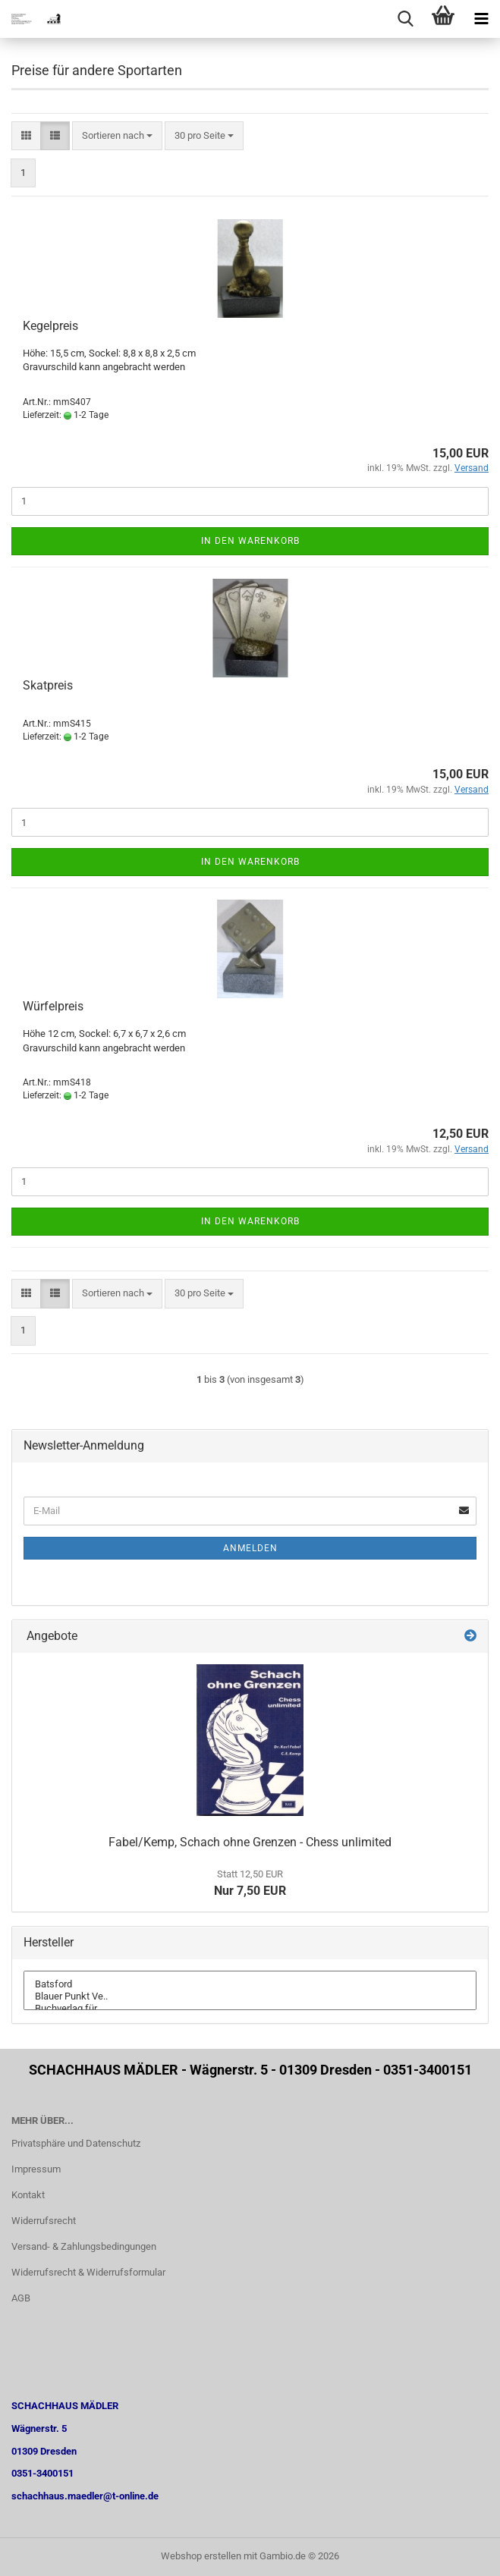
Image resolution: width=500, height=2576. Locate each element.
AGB (20, 2298)
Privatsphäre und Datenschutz (75, 2143)
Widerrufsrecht (43, 2220)
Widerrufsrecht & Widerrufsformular (88, 2272)
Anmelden (250, 1548)
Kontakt (28, 2195)
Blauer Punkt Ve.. (250, 1996)
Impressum (36, 2169)
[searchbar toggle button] (405, 19)
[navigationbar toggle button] (481, 19)
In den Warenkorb (250, 541)
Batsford (250, 1984)
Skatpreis (48, 685)
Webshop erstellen (201, 2556)
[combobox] (117, 136)
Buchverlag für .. (250, 2009)
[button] (26, 136)
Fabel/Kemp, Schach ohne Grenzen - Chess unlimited (250, 1842)
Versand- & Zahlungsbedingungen (83, 2246)
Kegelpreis (50, 326)
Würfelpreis (53, 1006)
